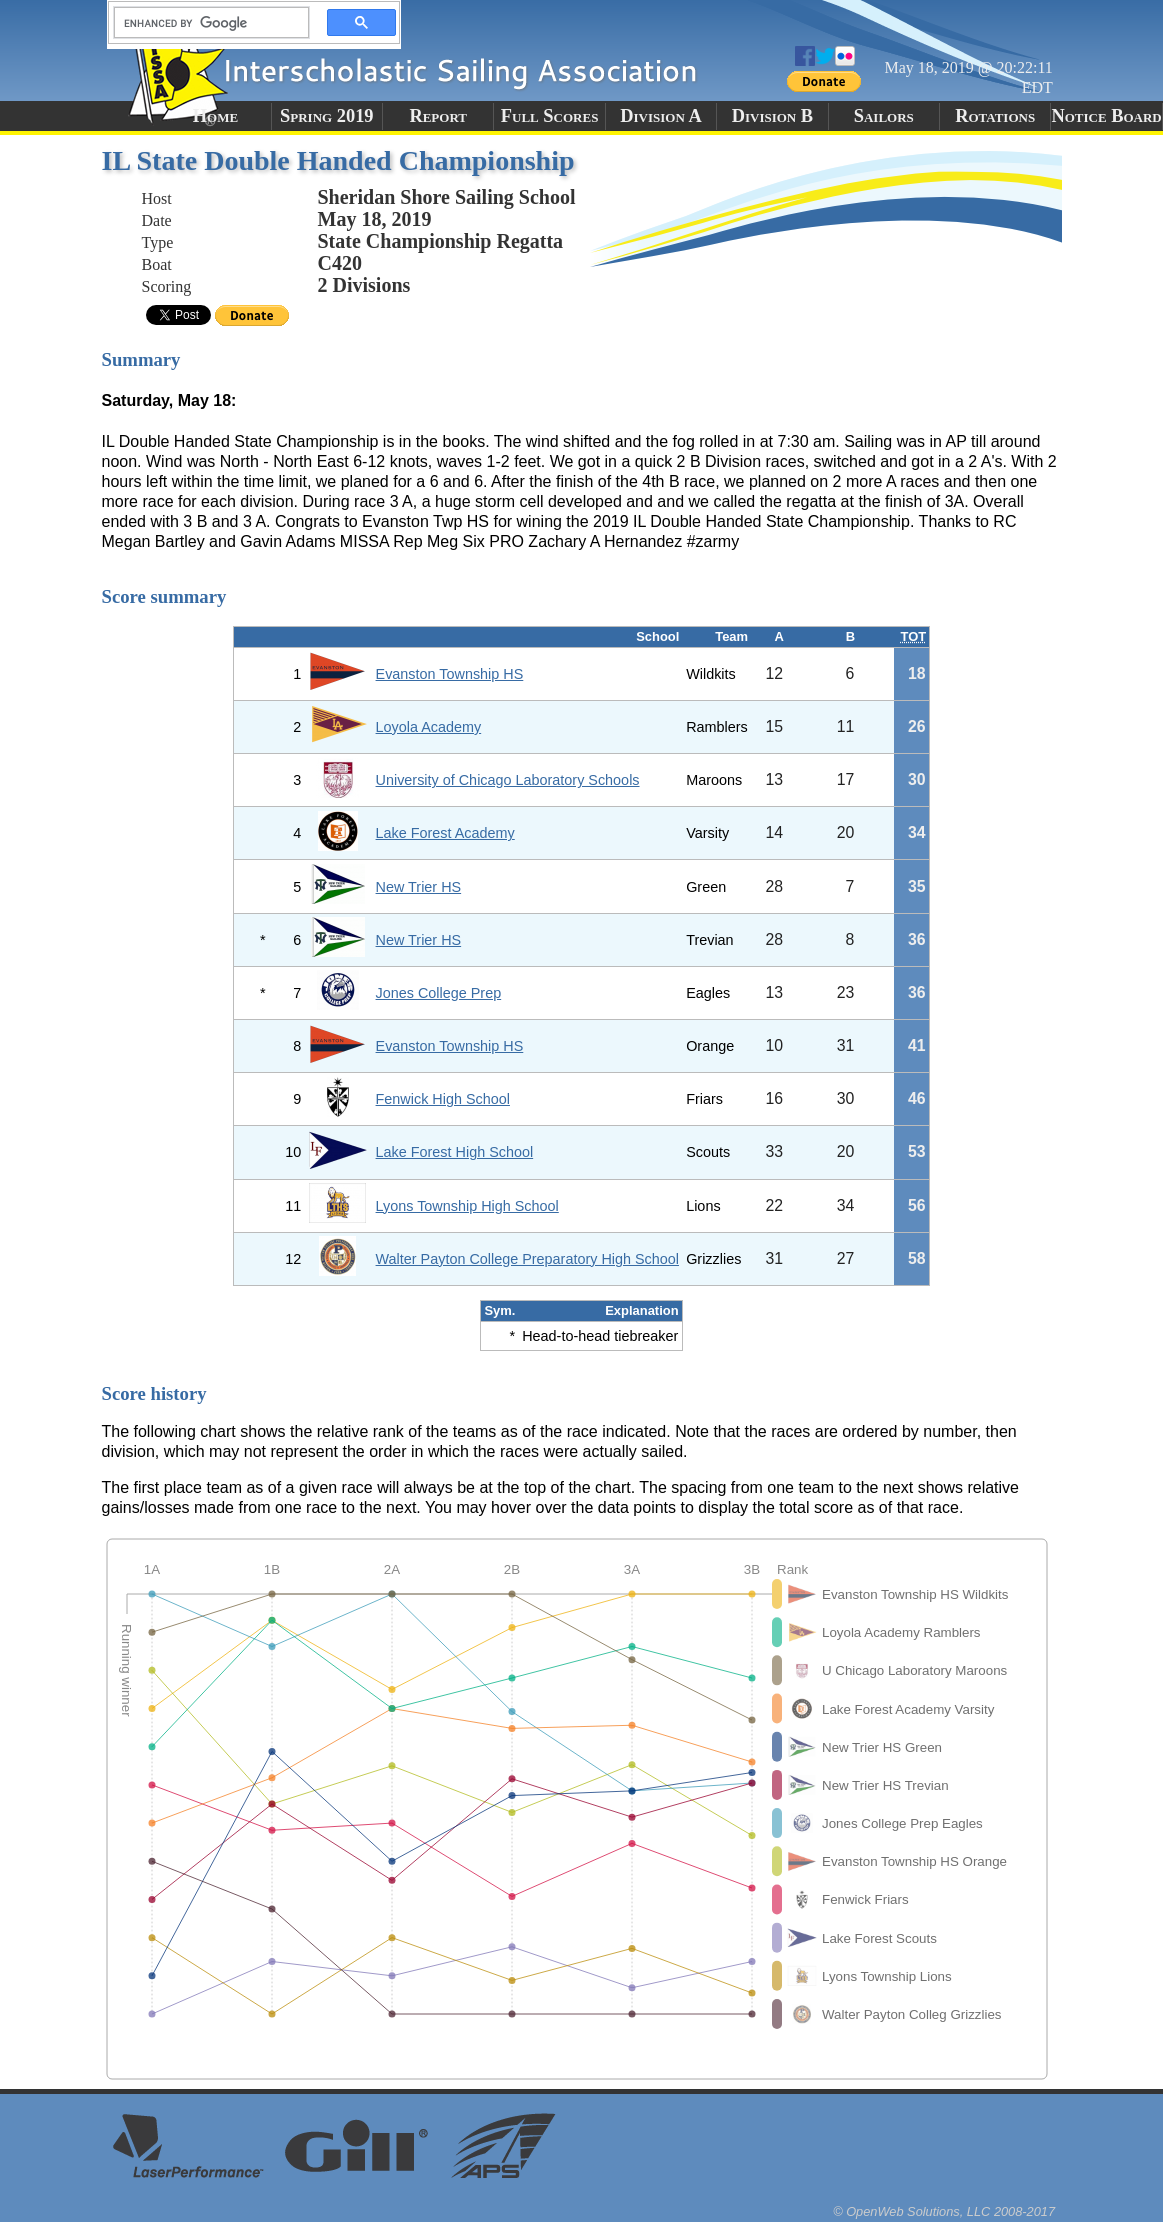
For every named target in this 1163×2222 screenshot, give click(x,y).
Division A (660, 116)
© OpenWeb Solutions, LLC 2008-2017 (944, 2211)
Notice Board (1106, 116)
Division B (772, 116)
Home (215, 116)
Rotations (995, 116)
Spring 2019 (327, 116)
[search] (206, 23)
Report (438, 116)
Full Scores (550, 116)
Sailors (884, 116)
